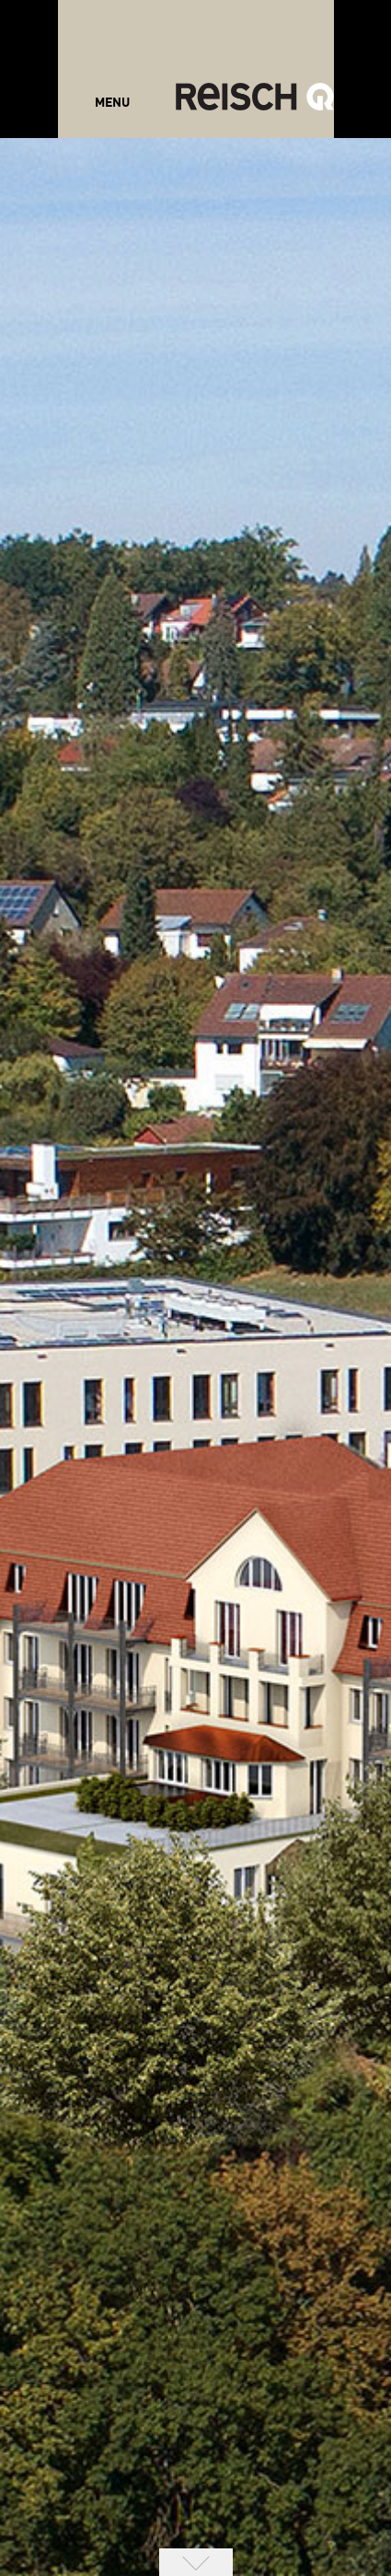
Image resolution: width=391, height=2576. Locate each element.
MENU (112, 103)
